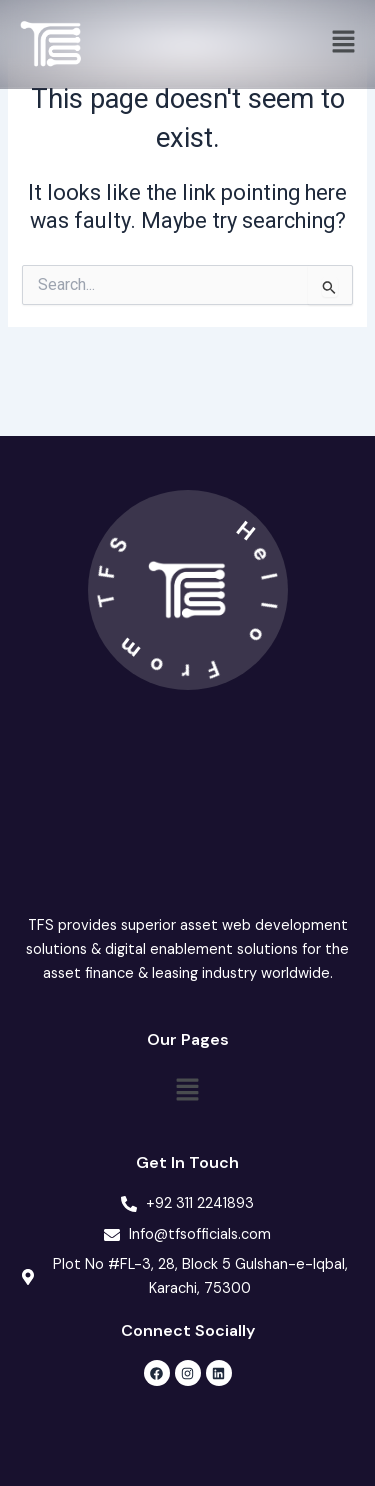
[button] (344, 44)
